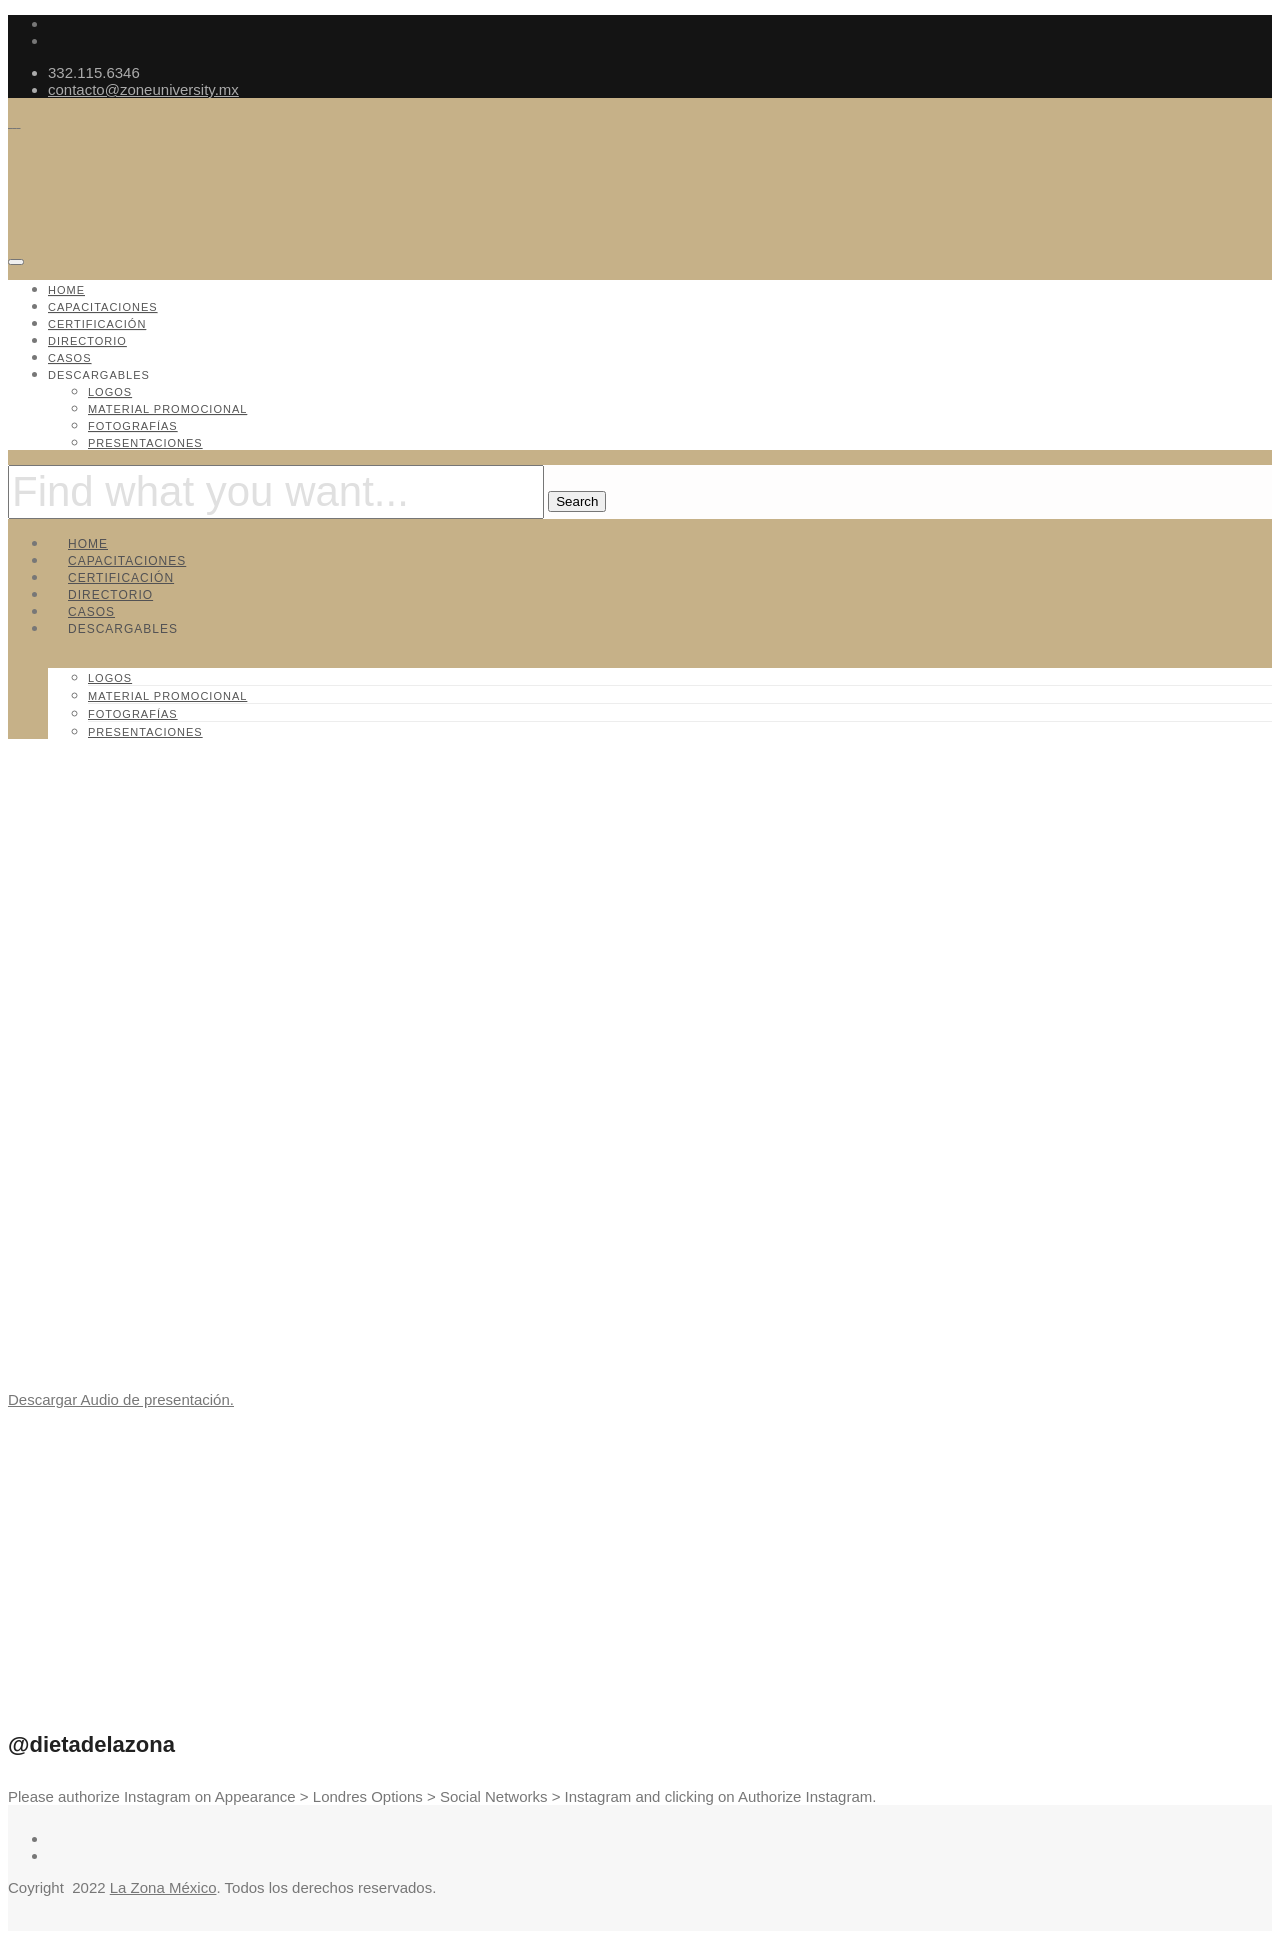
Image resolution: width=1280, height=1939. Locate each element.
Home (66, 290)
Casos (70, 358)
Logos (110, 392)
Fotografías (133, 426)
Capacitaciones (103, 307)
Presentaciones (145, 443)
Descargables (99, 375)
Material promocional (167, 409)
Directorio (87, 341)
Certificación (97, 324)
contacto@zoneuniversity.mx (143, 89)
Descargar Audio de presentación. (121, 1399)
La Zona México (163, 1887)
